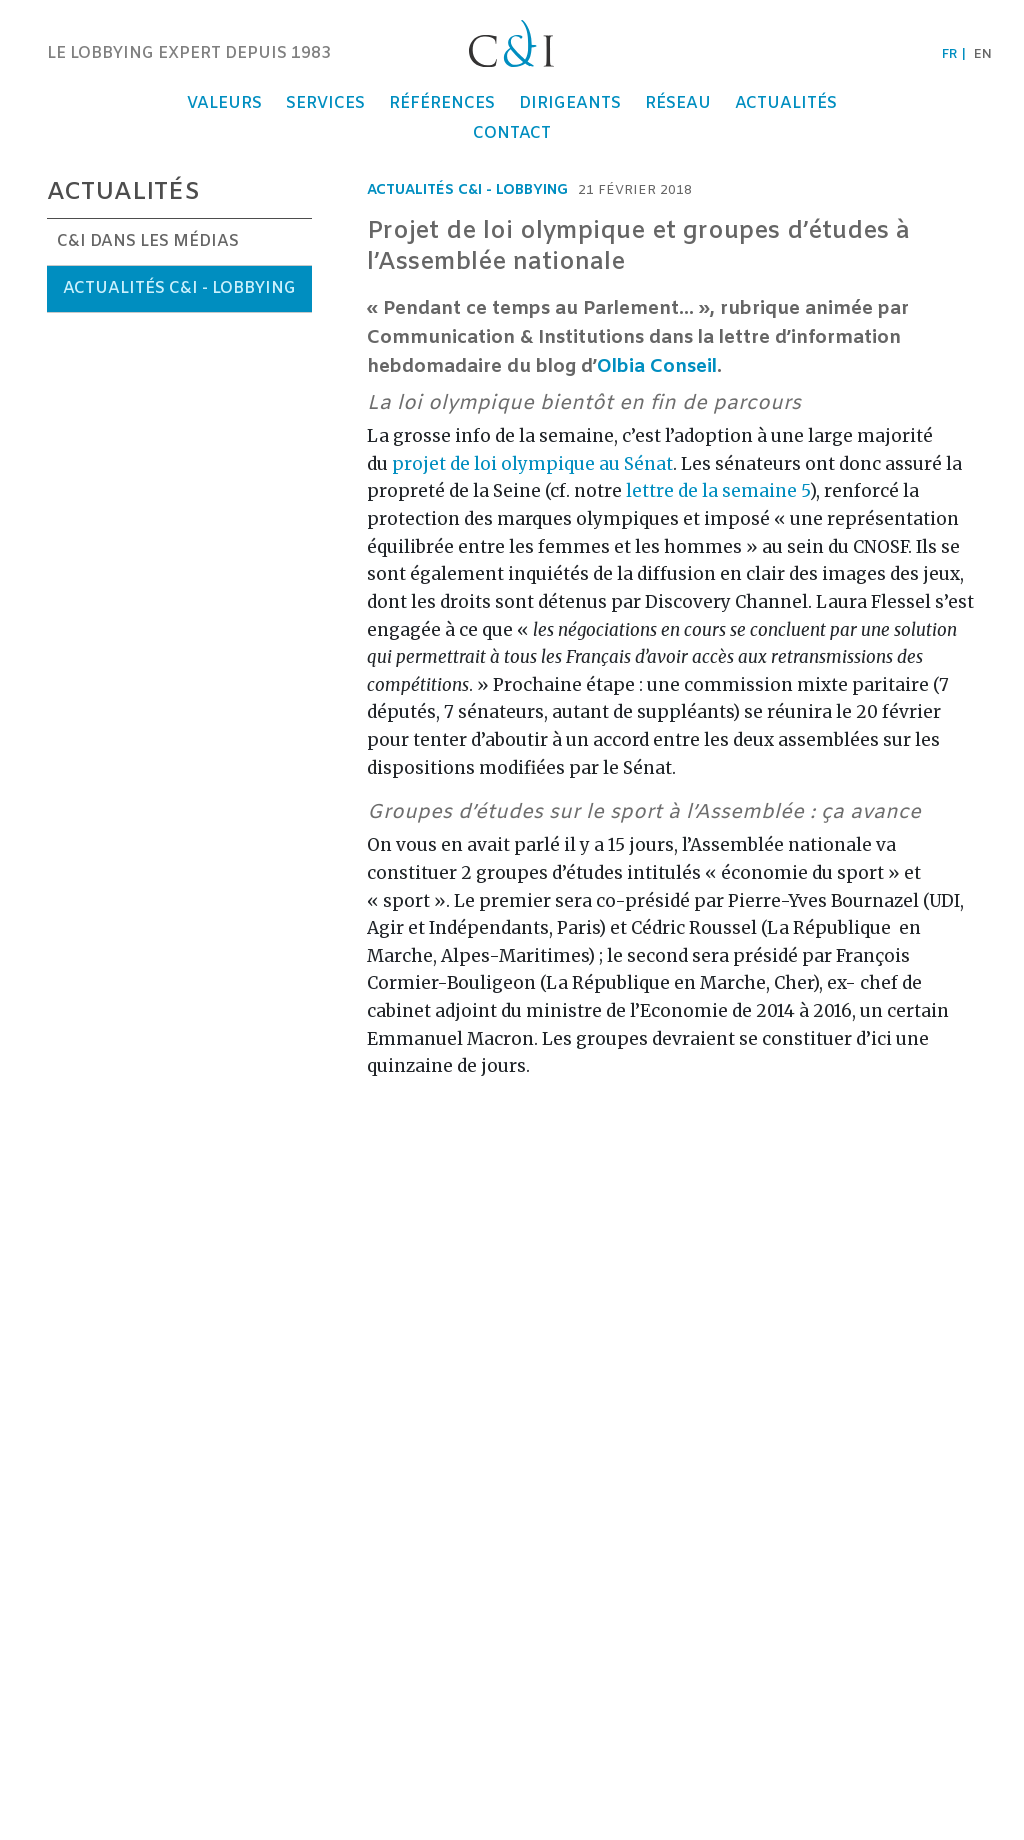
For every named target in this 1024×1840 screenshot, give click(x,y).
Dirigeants (570, 103)
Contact (512, 133)
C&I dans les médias (148, 241)
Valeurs (224, 103)
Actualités (786, 103)
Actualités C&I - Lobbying (179, 288)
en (983, 54)
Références (442, 103)
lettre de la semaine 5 (718, 491)
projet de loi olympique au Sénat (532, 464)
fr (950, 54)
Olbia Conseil (657, 367)
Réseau (678, 103)
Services (325, 103)
